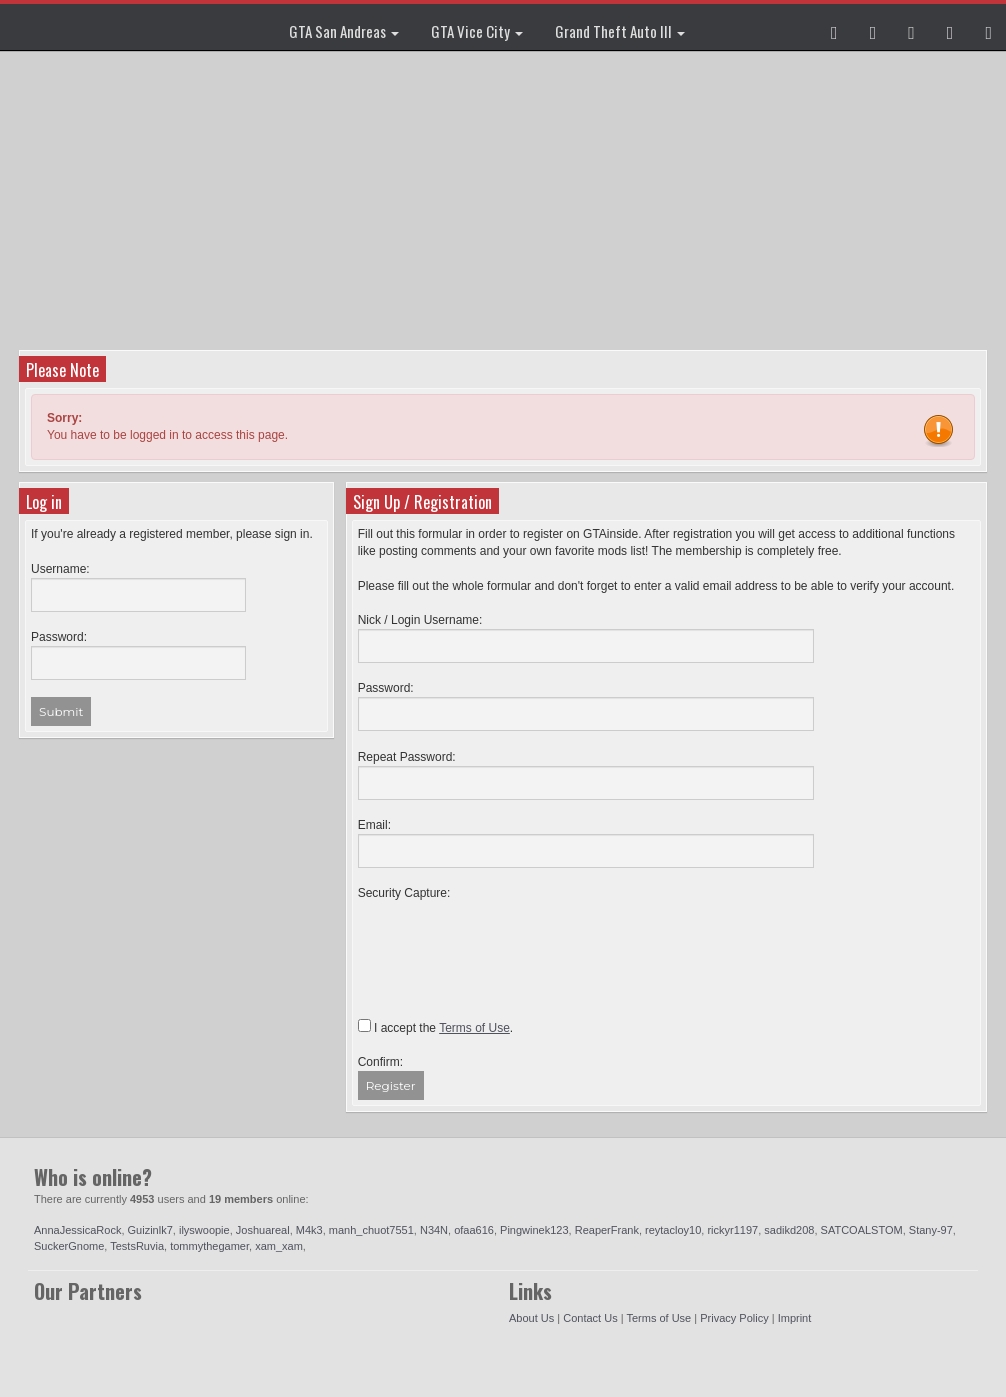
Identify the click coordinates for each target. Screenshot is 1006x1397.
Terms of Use (658, 1318)
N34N (434, 1230)
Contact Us (590, 1318)
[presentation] (510, 941)
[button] (834, 27)
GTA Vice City (477, 31)
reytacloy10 (673, 1230)
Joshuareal (263, 1230)
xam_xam (279, 1246)
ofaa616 (474, 1230)
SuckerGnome (69, 1246)
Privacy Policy (734, 1318)
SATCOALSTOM (862, 1230)
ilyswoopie (204, 1230)
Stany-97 (931, 1230)
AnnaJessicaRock (77, 1230)
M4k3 (309, 1230)
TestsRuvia (137, 1246)
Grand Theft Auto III (620, 31)
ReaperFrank (607, 1230)
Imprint (795, 1318)
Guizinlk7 (150, 1230)
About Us (531, 1318)
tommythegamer (209, 1246)
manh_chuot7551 (371, 1230)
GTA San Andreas (344, 31)
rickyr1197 (732, 1230)
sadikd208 (789, 1230)
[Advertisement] (505, 200)
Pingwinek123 (534, 1230)
